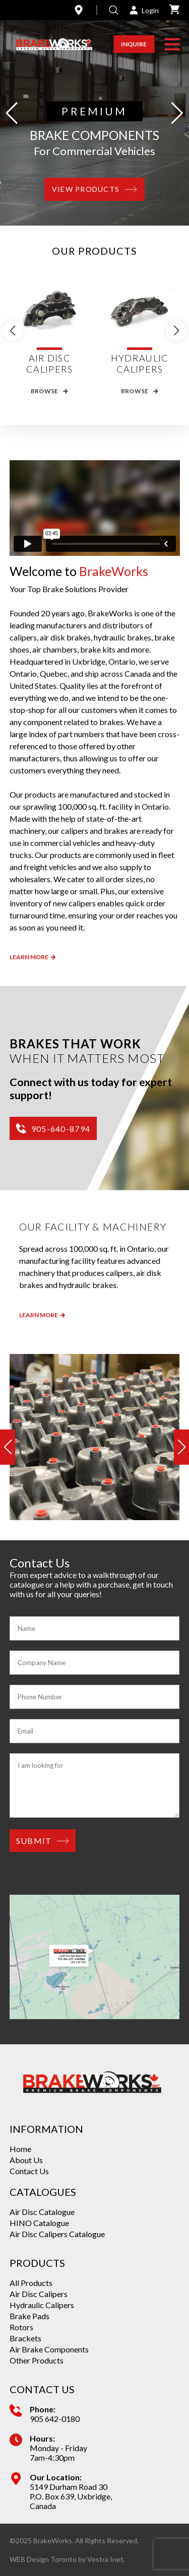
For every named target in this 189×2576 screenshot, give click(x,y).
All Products (31, 2282)
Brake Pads (29, 2316)
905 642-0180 (55, 2418)
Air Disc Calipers (39, 2294)
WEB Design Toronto (43, 2559)
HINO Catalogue (39, 2223)
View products (94, 189)
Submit (43, 1840)
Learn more (42, 1315)
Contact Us (29, 2171)
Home (20, 2149)
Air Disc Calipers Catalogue (57, 2234)
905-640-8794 (53, 1128)
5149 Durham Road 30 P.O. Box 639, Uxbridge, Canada (71, 2496)
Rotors (21, 2327)
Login (143, 10)
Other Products (37, 2360)
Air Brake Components (49, 2349)
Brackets (25, 2338)
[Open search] (113, 10)
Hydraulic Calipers (42, 2305)
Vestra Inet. (106, 2559)
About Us (26, 2160)
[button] (171, 44)
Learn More (32, 957)
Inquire (134, 44)
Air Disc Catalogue (42, 2211)
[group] (95, 1437)
